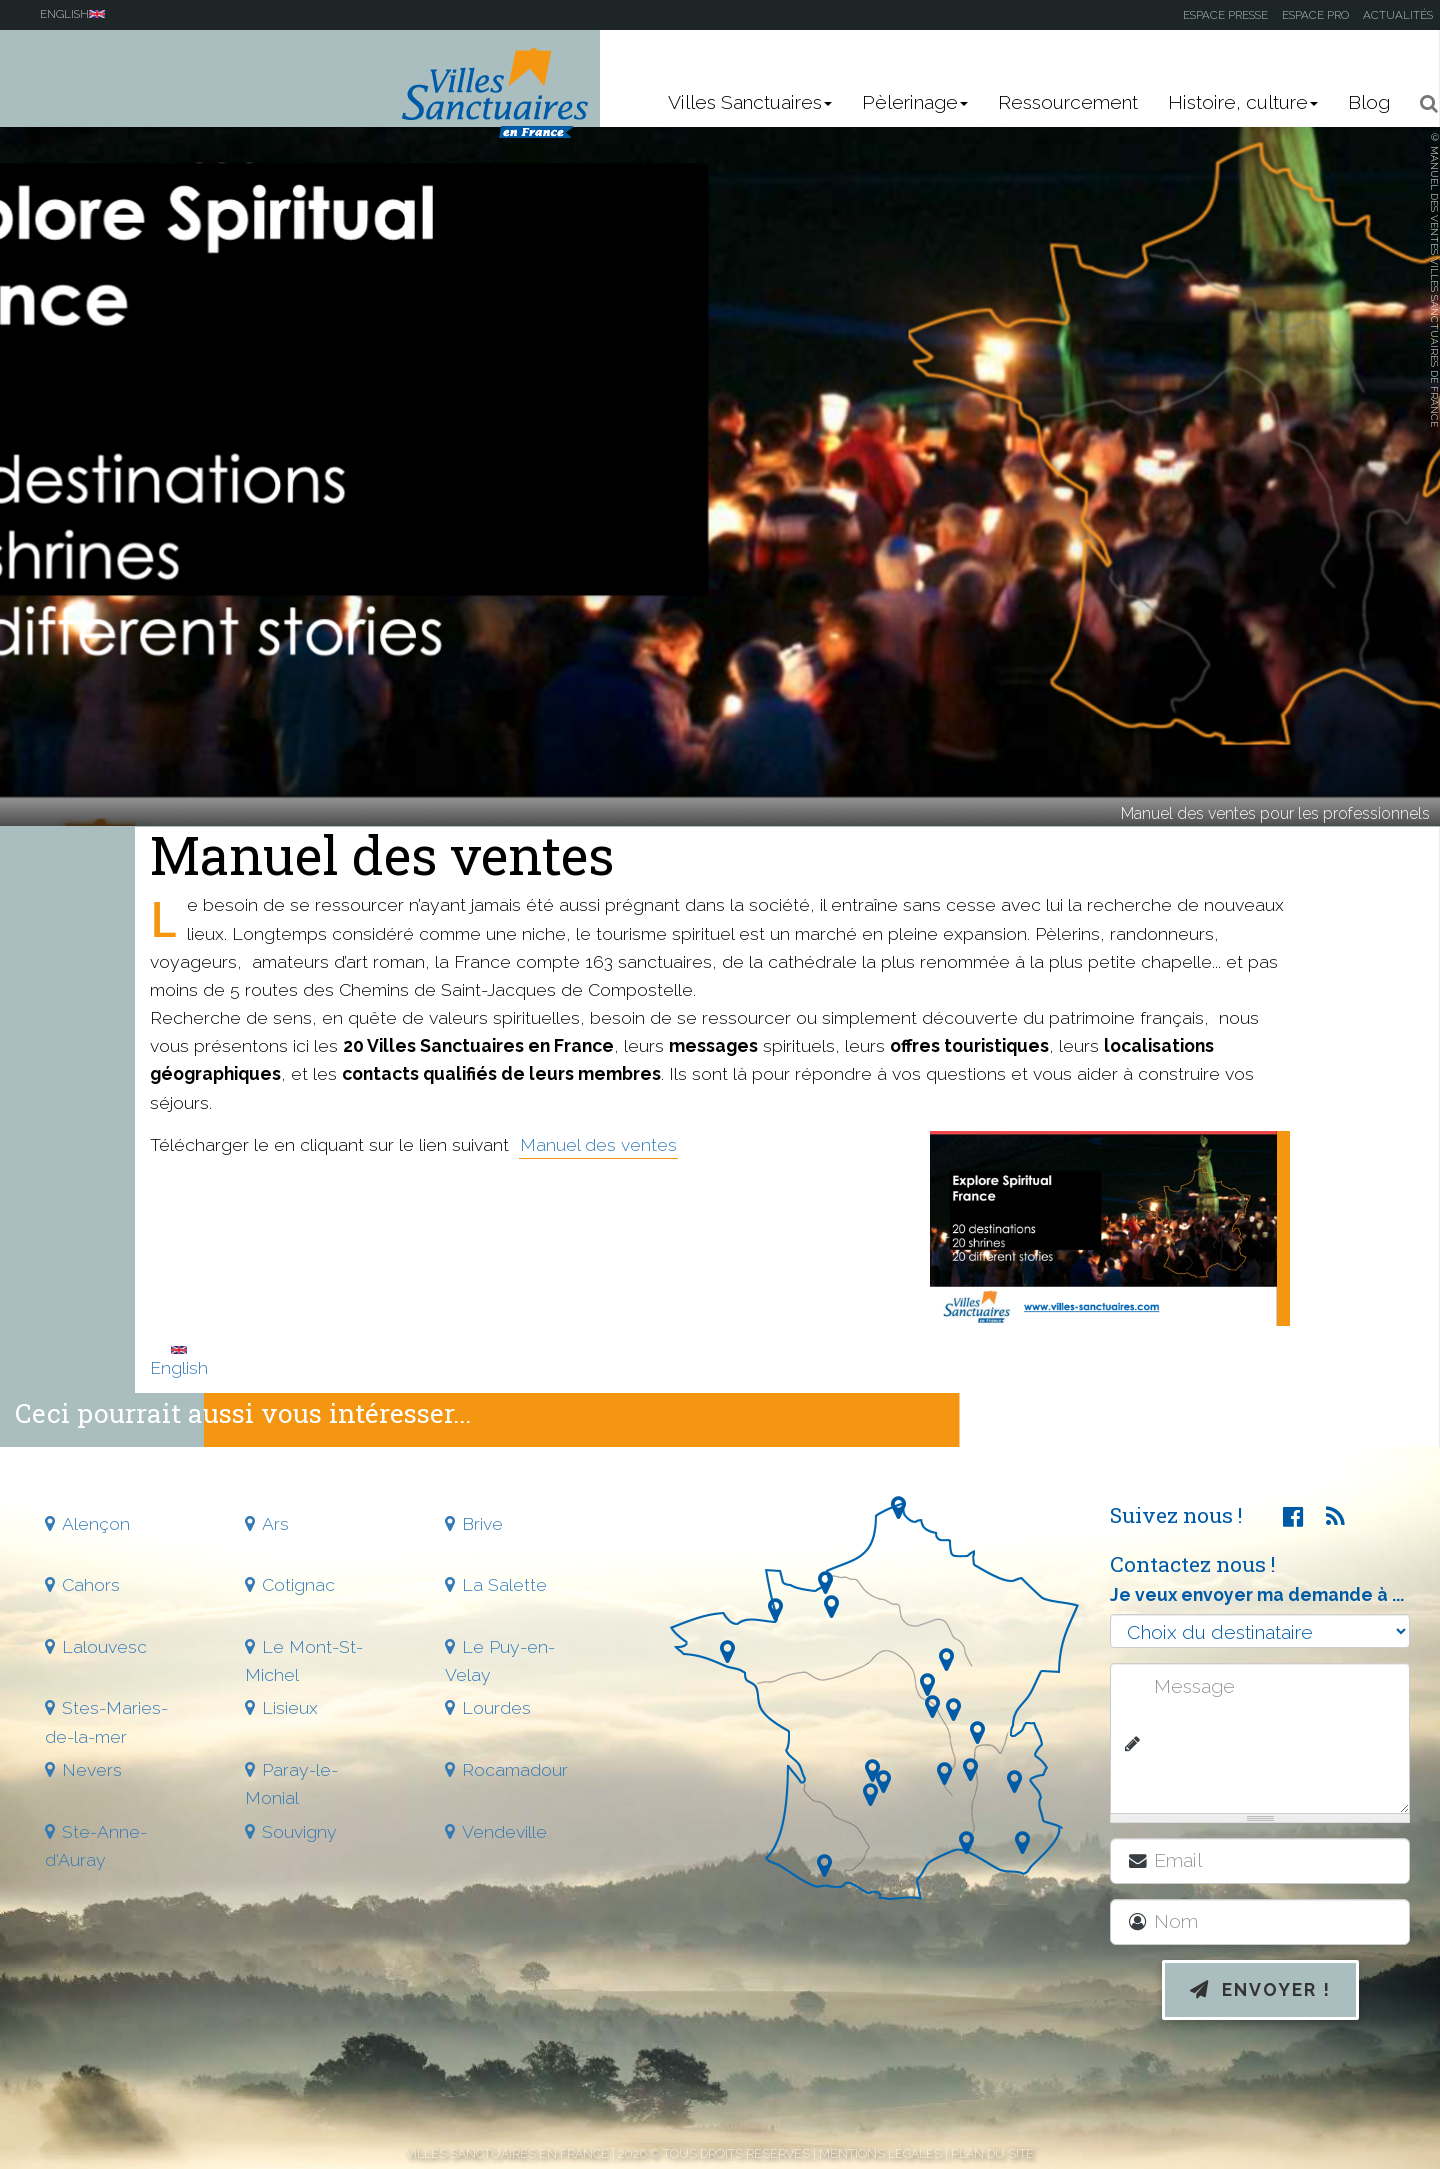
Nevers (92, 1769)
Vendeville (504, 1831)
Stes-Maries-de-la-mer (106, 1721)
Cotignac (298, 1584)
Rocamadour (515, 1769)
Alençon (96, 1523)
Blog (1369, 102)
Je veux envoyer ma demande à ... (1257, 1594)
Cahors (91, 1584)
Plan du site (992, 2153)
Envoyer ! (1260, 1989)
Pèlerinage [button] (915, 102)
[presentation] (1277, 2101)
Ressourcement (1068, 102)
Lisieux (290, 1707)
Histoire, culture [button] (1243, 102)
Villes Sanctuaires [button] (750, 102)
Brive (482, 1523)
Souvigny (299, 1831)
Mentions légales (880, 2153)
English (179, 1362)
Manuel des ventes (598, 1144)
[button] (1422, 103)
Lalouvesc (104, 1646)
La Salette (504, 1584)
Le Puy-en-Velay (500, 1660)
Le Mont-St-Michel (304, 1660)
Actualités (1398, 15)
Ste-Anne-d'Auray (96, 1845)
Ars (275, 1523)
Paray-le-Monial (291, 1783)
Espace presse (1225, 15)
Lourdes (496, 1707)
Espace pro (1315, 15)
